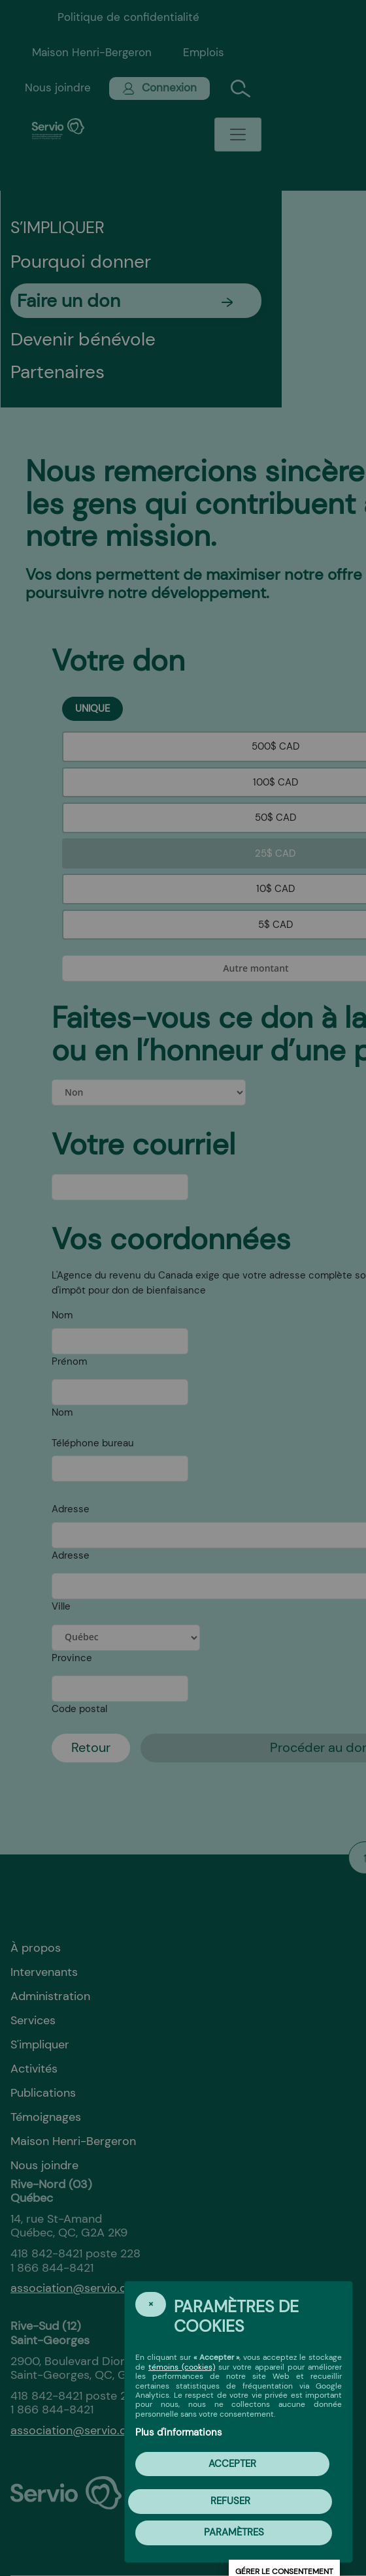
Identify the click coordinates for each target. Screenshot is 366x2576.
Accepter (232, 2463)
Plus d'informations (178, 2432)
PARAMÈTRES (234, 2532)
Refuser (230, 2500)
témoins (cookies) (181, 2367)
